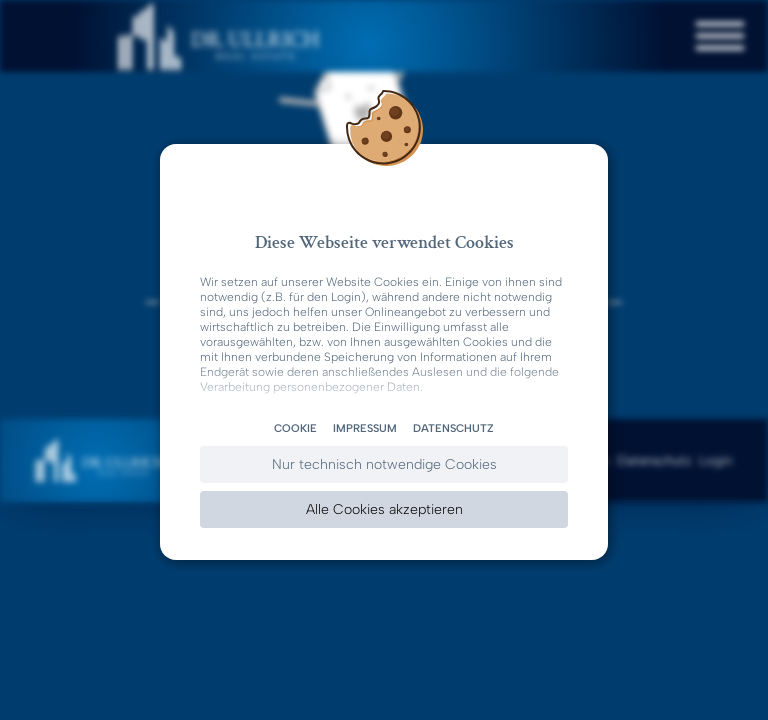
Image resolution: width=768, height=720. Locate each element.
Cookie (295, 428)
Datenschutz (453, 428)
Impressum (365, 428)
